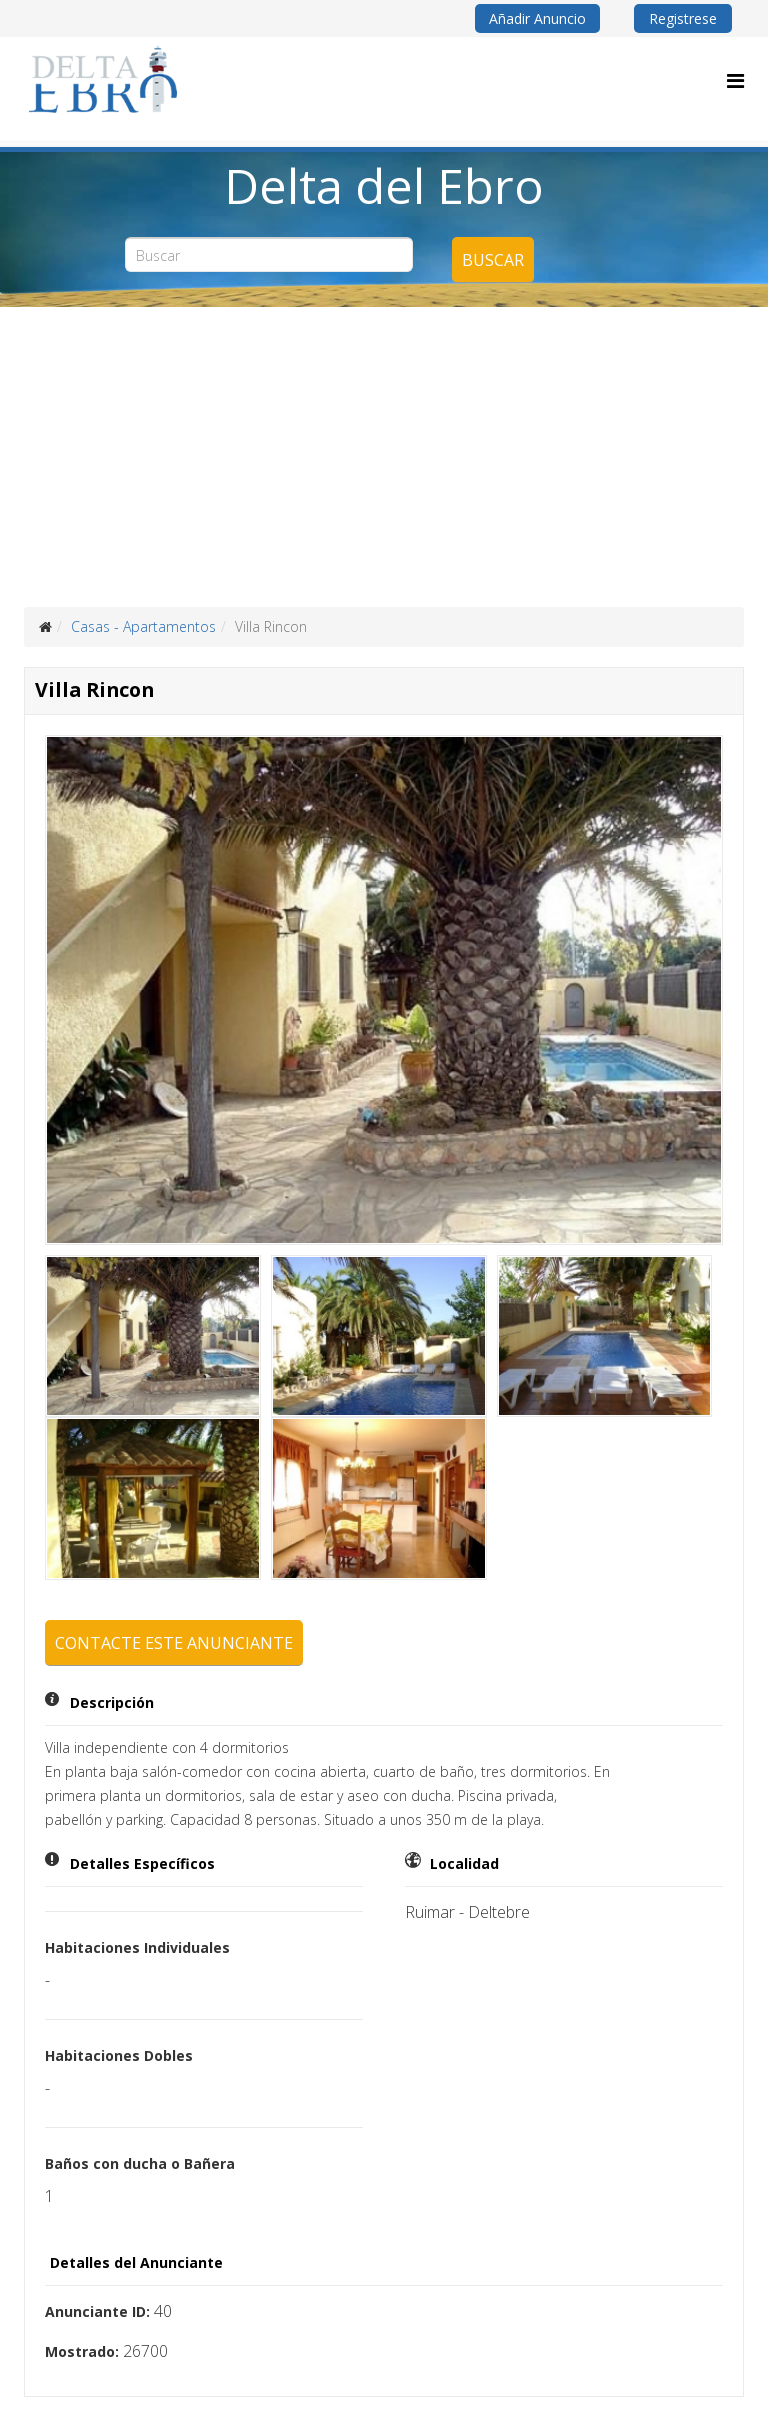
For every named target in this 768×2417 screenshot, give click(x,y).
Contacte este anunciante (174, 1643)
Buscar (493, 260)
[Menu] (735, 80)
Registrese (683, 18)
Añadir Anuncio (537, 18)
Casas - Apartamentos (143, 626)
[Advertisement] (384, 457)
